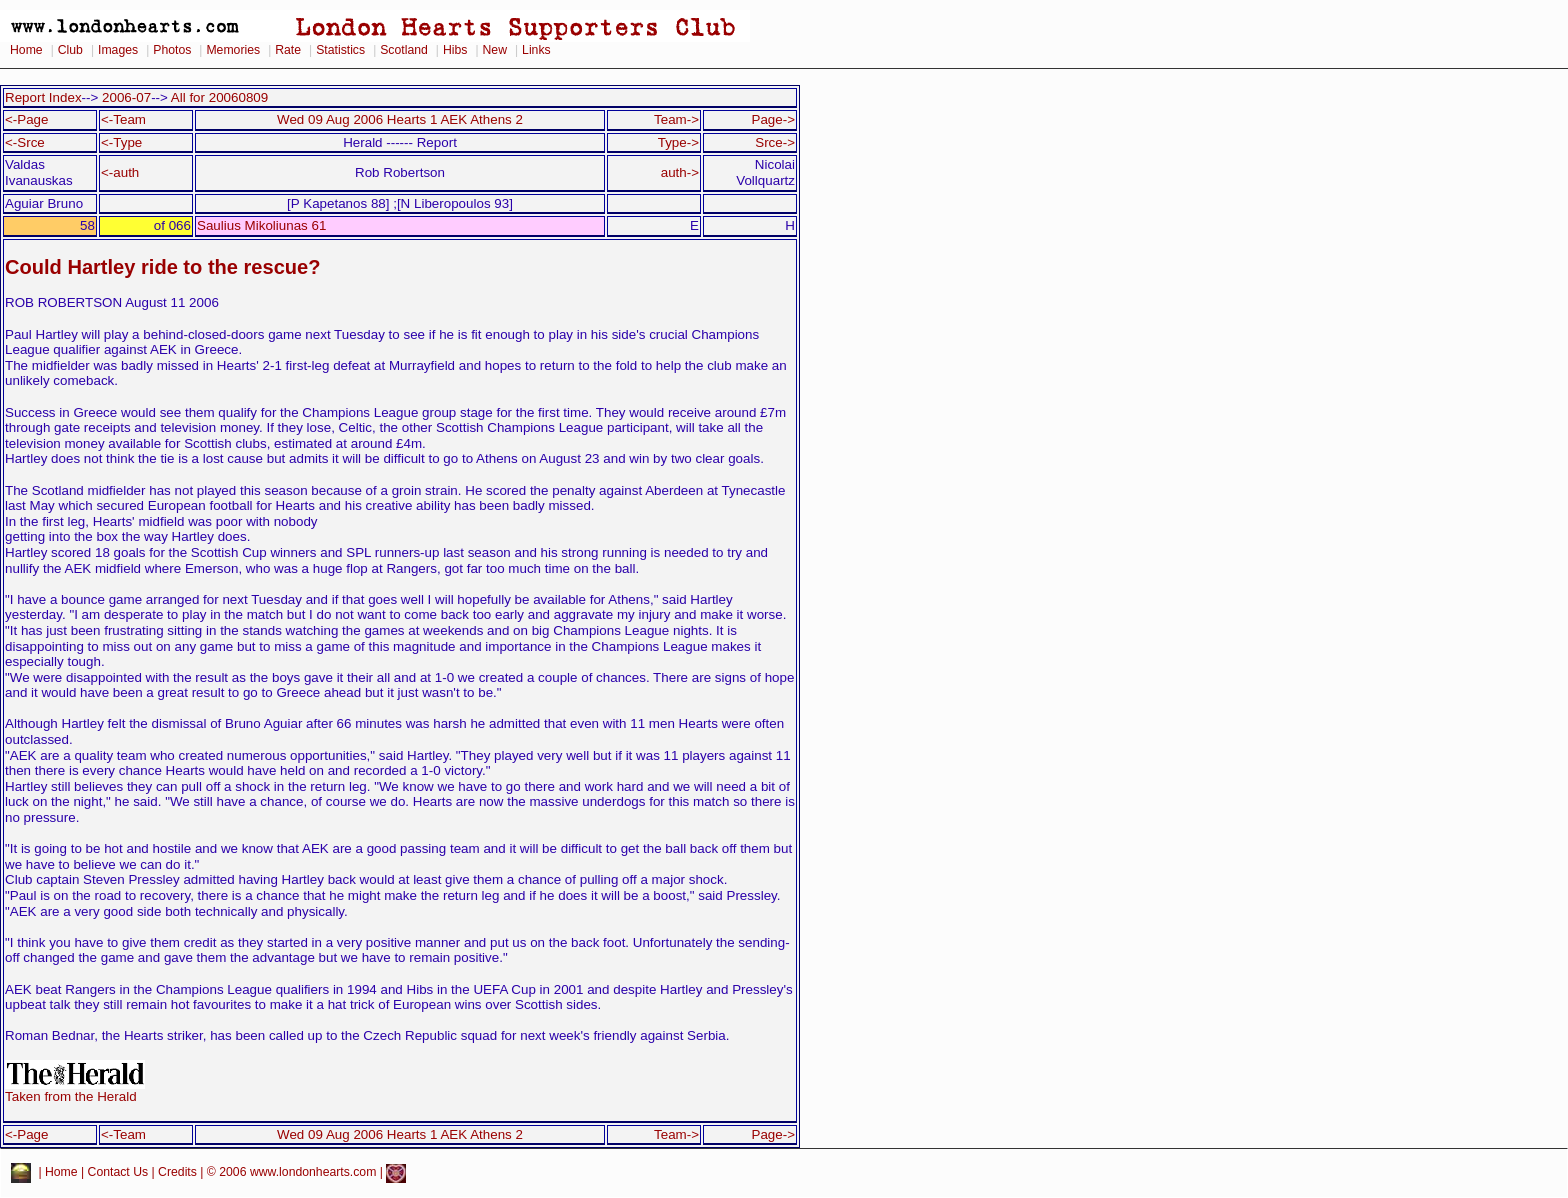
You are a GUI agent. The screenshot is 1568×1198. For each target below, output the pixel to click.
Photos (172, 50)
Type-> (678, 142)
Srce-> (775, 142)
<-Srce (25, 142)
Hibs (455, 50)
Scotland (404, 50)
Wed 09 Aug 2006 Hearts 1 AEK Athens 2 (400, 119)
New (495, 50)
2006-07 (126, 97)
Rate (288, 50)
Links (536, 50)
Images (118, 50)
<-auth (120, 172)
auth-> (680, 172)
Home (26, 50)
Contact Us (118, 1173)
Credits (177, 1173)
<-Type (121, 142)
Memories (233, 50)
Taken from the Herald (75, 1090)
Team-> (676, 119)
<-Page (27, 119)
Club (70, 50)
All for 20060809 (219, 97)
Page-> (773, 119)
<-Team (123, 119)
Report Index (43, 97)
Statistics (340, 50)
